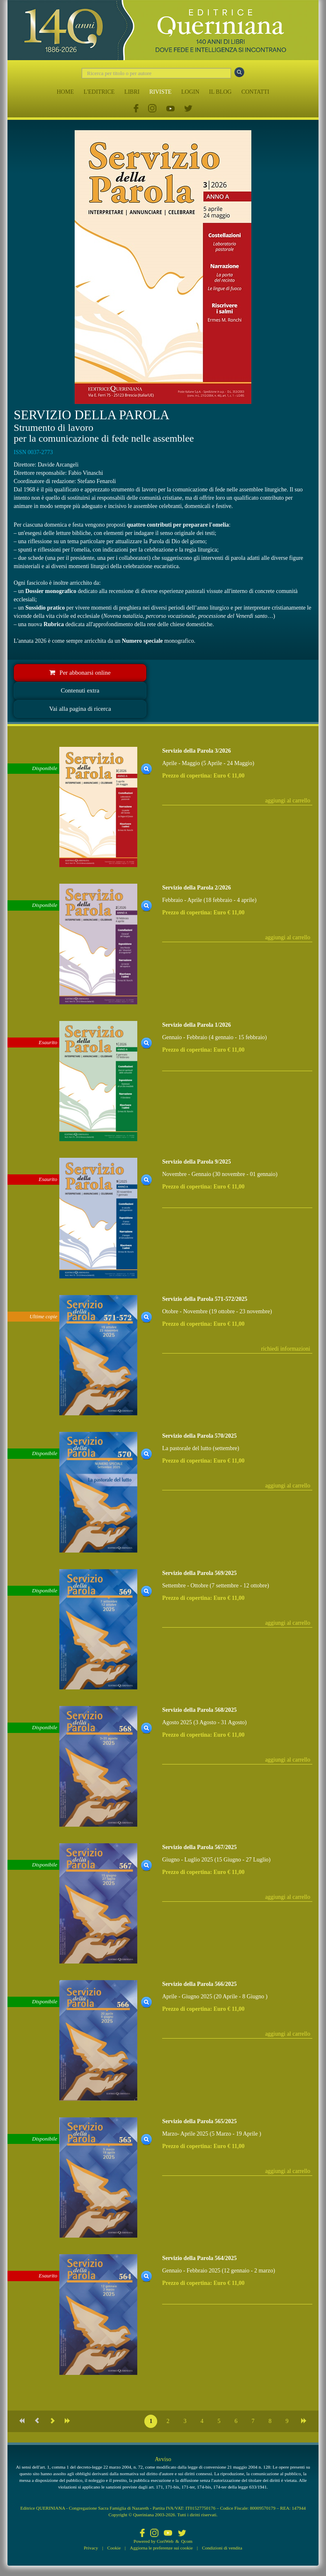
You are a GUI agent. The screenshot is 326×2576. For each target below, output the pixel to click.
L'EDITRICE (98, 92)
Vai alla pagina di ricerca (80, 708)
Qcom (186, 2541)
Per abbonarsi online (79, 672)
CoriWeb (165, 2541)
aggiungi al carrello (287, 800)
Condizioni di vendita (222, 2547)
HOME (65, 92)
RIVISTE (160, 92)
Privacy (91, 2547)
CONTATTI (255, 92)
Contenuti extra (80, 690)
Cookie (114, 2547)
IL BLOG (220, 92)
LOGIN (190, 92)
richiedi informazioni (285, 1349)
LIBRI (132, 92)
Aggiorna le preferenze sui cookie (161, 2547)
